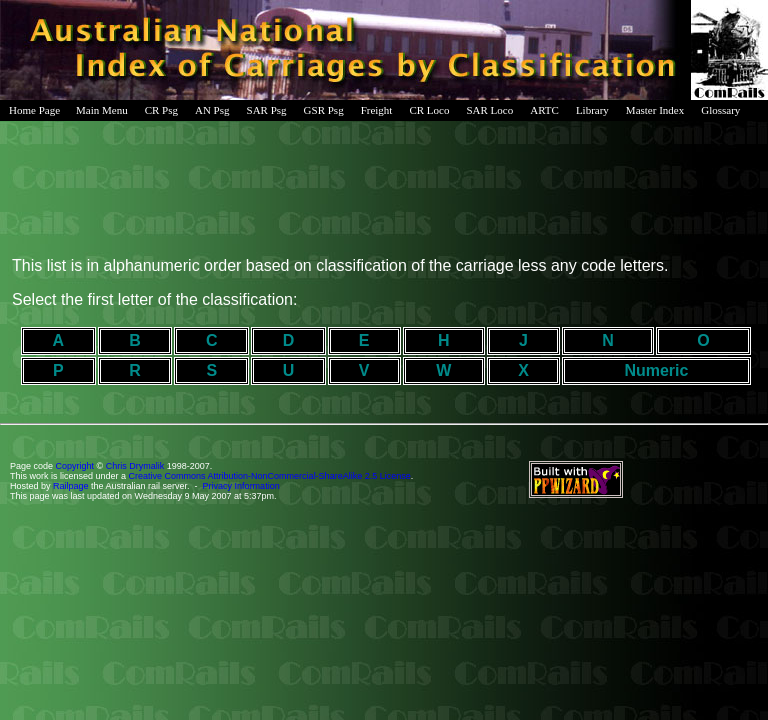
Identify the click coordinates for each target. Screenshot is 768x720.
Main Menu (102, 110)
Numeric (656, 370)
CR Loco (429, 110)
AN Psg (212, 110)
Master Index (655, 110)
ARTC (544, 110)
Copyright (75, 466)
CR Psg (161, 110)
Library (592, 110)
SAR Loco (489, 110)
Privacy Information (241, 486)
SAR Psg (267, 110)
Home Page (34, 110)
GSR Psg (324, 110)
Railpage (71, 486)
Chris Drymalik (135, 466)
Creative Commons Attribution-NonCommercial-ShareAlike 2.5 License (270, 476)
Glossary (720, 110)
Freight (377, 110)
